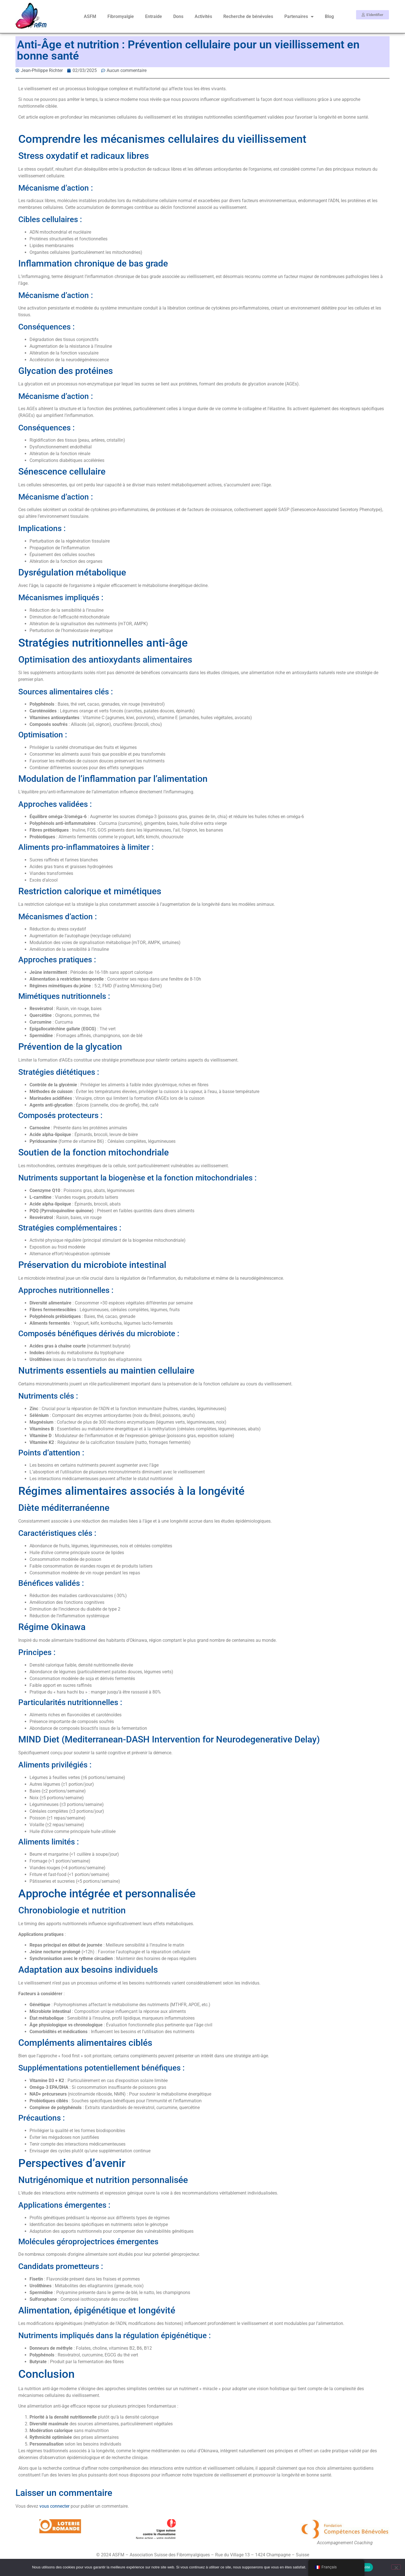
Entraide (153, 16)
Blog (329, 16)
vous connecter (54, 2506)
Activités (203, 16)
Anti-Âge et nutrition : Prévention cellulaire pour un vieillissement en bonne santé (188, 50)
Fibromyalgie (120, 16)
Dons (178, 16)
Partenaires (299, 17)
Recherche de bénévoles (248, 16)
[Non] (396, 2567)
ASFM (90, 16)
